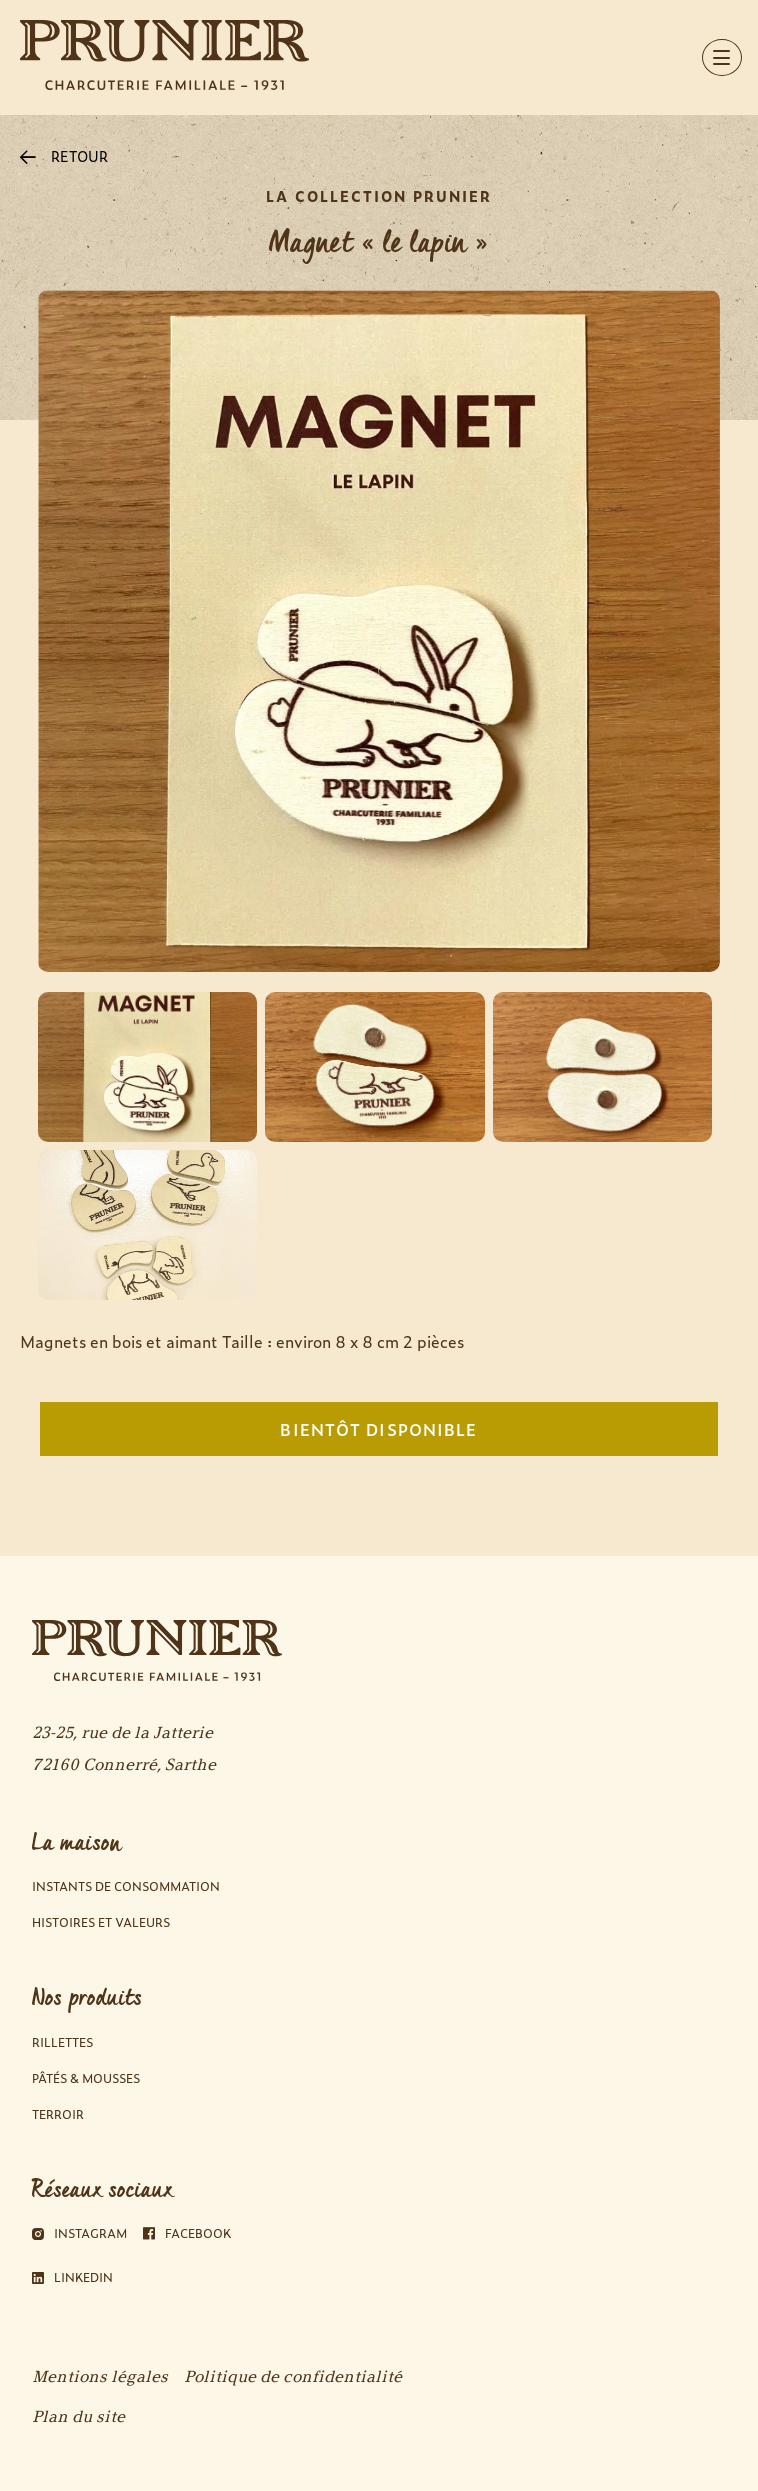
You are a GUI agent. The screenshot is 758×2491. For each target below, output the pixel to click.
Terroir (58, 2114)
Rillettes (62, 2042)
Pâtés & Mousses (86, 2078)
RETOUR (64, 155)
